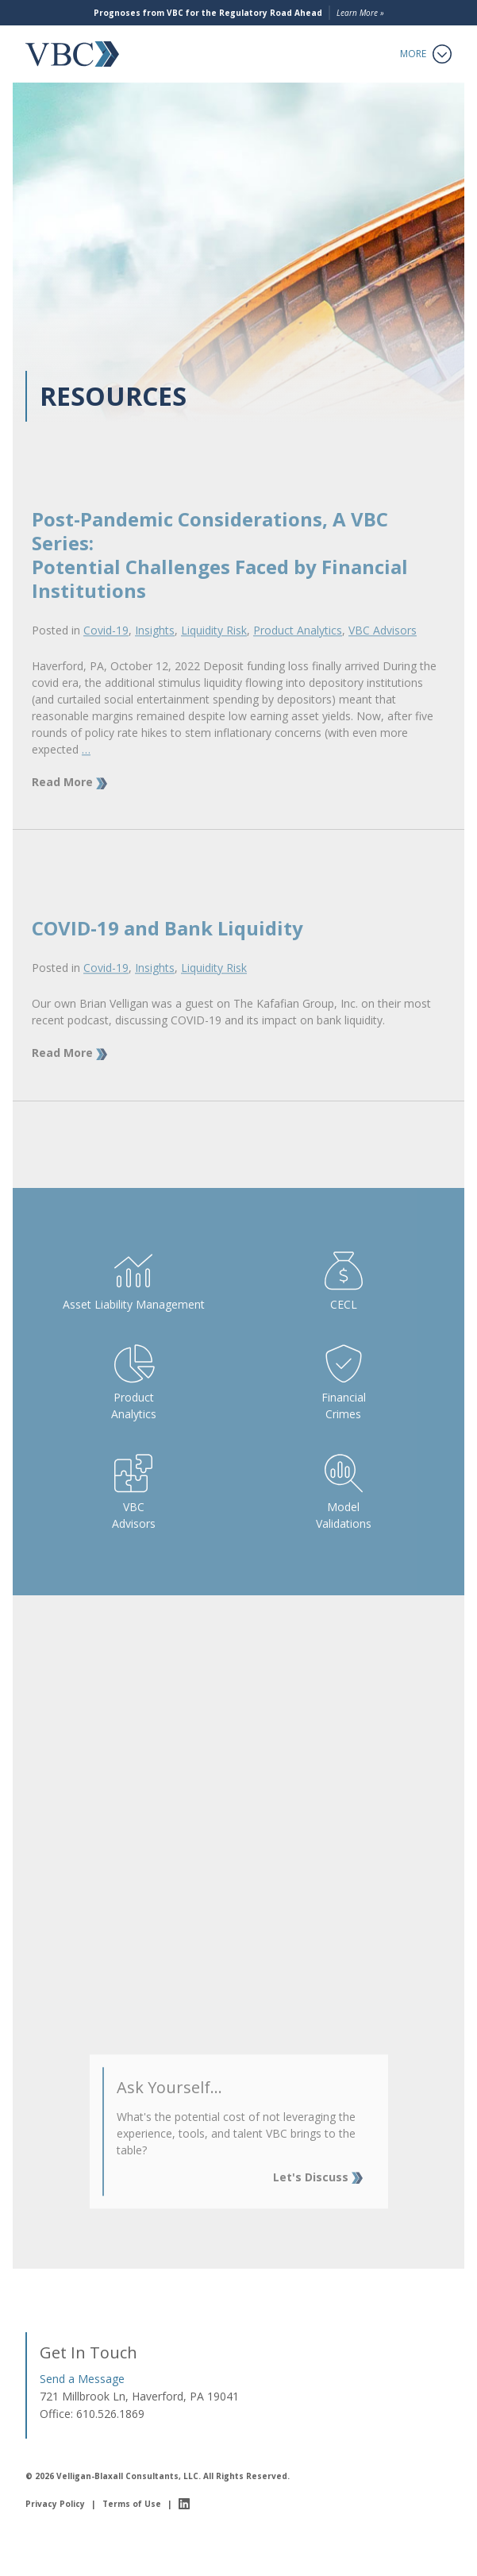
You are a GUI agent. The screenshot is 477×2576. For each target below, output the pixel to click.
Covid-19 (106, 649)
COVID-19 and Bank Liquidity (167, 948)
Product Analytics (297, 649)
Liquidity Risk (214, 649)
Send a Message (82, 2379)
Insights (155, 649)
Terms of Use (131, 2503)
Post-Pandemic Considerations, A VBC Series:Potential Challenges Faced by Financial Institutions (220, 574)
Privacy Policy (55, 2503)
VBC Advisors (382, 649)
